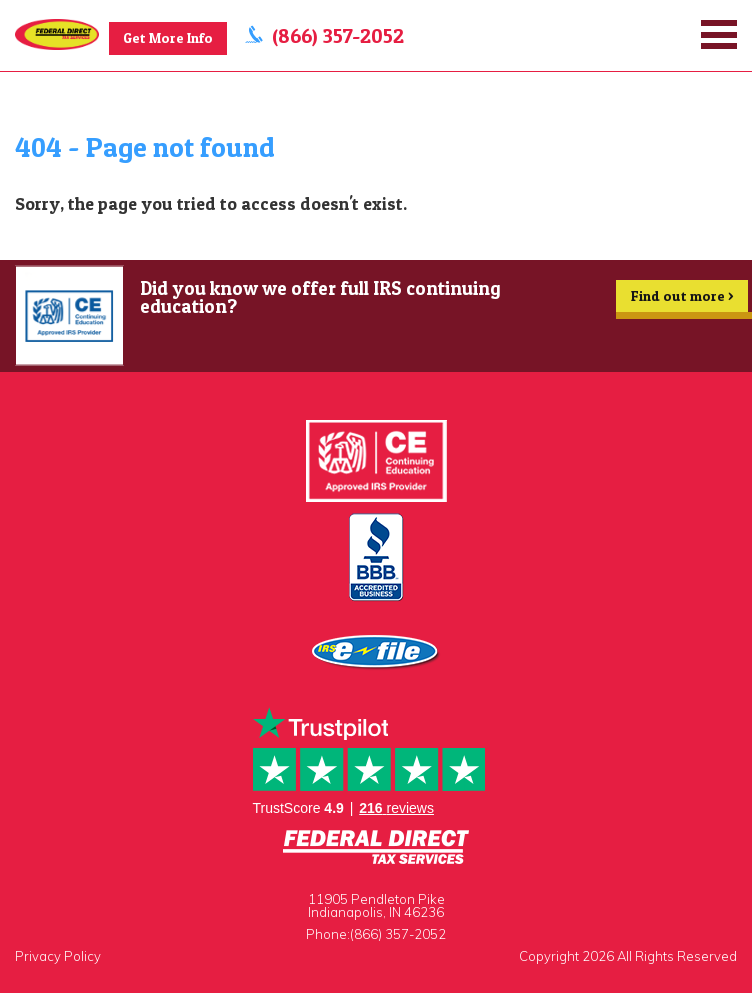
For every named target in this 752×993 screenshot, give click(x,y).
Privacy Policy (58, 956)
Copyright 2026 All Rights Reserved (628, 956)
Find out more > (682, 300)
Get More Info (169, 38)
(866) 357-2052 (340, 35)
